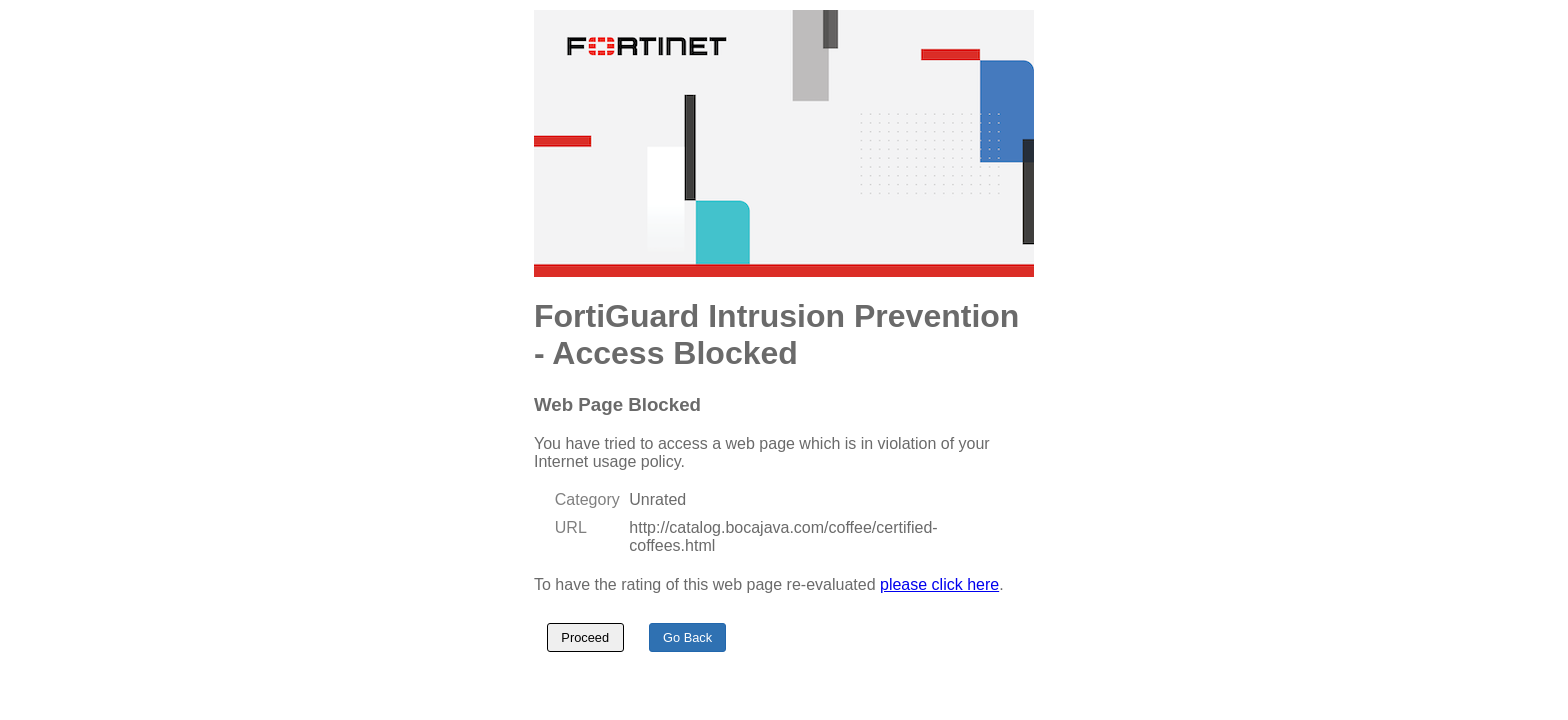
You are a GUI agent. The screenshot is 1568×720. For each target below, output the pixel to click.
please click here (939, 584)
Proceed (585, 637)
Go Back (687, 637)
